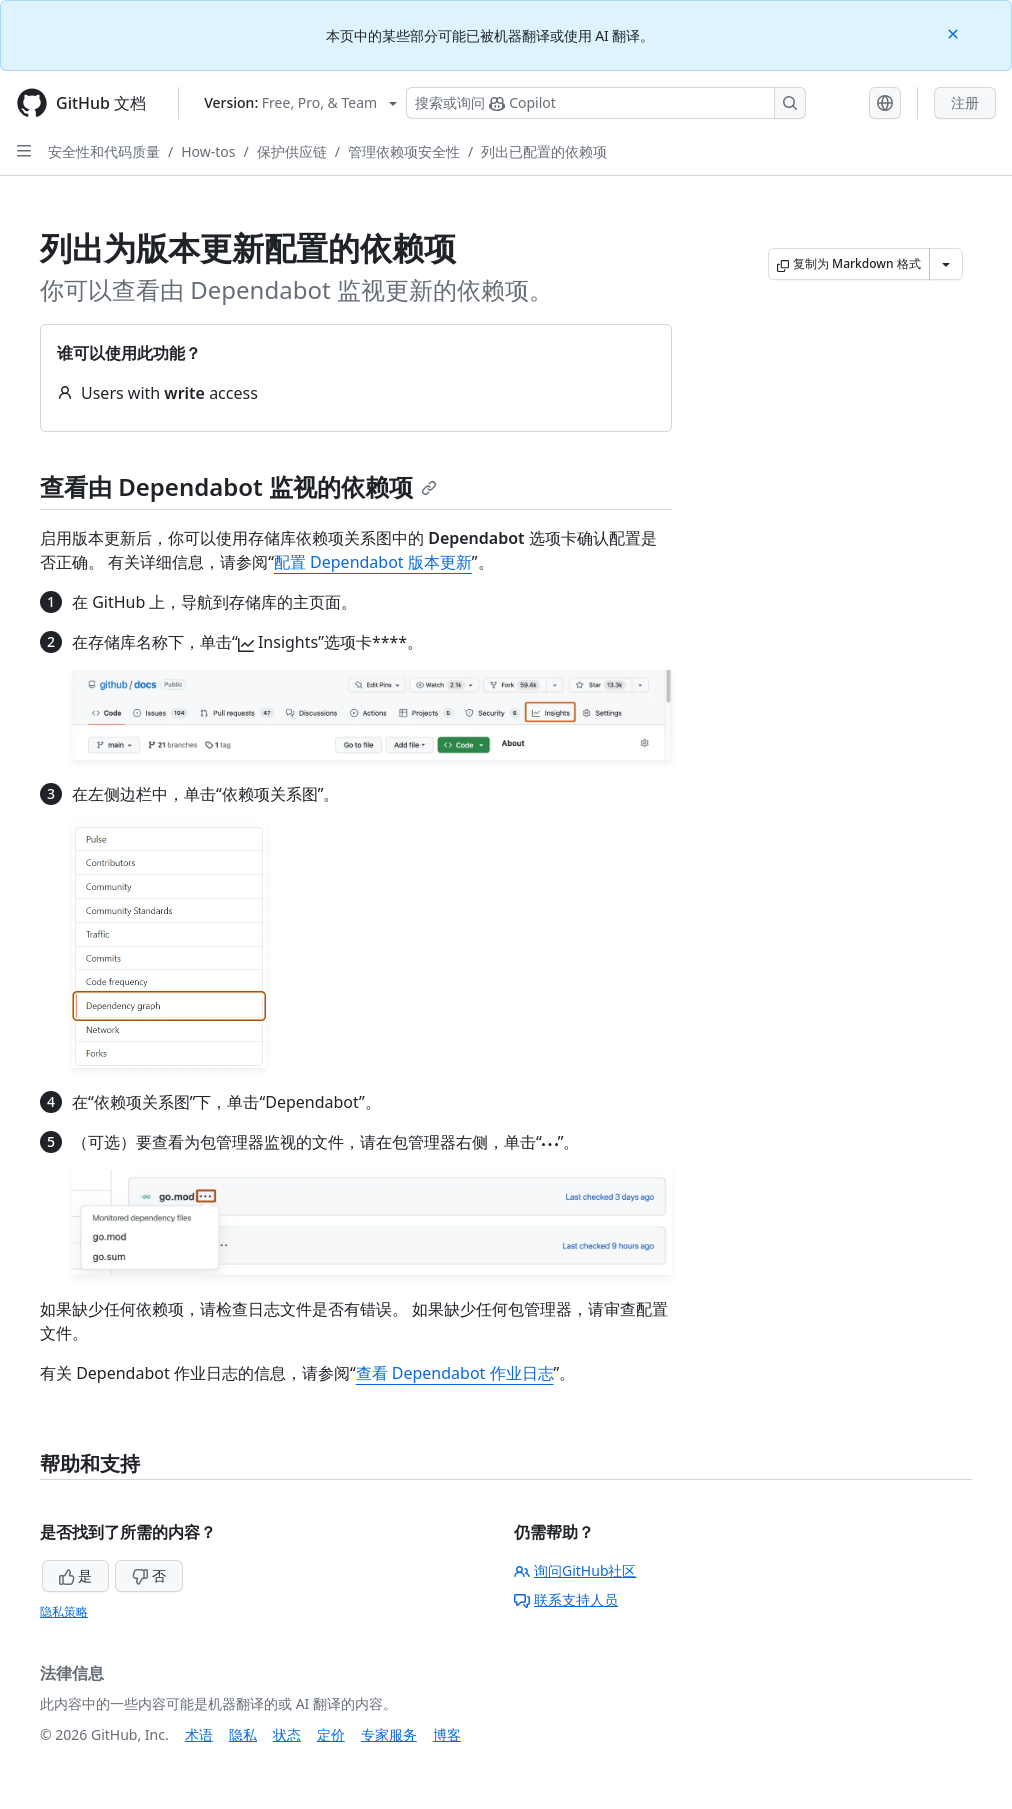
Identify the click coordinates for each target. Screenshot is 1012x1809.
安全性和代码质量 (104, 151)
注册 (965, 102)
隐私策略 (64, 1611)
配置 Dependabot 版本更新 (373, 562)
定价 (331, 1734)
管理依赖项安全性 (404, 151)
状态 (287, 1734)
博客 (447, 1734)
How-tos (208, 151)
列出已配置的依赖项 (544, 151)
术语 (199, 1734)
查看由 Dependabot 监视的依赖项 (238, 486)
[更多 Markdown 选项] (946, 264)
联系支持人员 (566, 1599)
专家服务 (389, 1734)
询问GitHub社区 (575, 1570)
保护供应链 (292, 151)
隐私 (243, 1734)
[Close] (955, 32)
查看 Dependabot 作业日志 (455, 1373)
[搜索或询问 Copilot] (606, 103)
